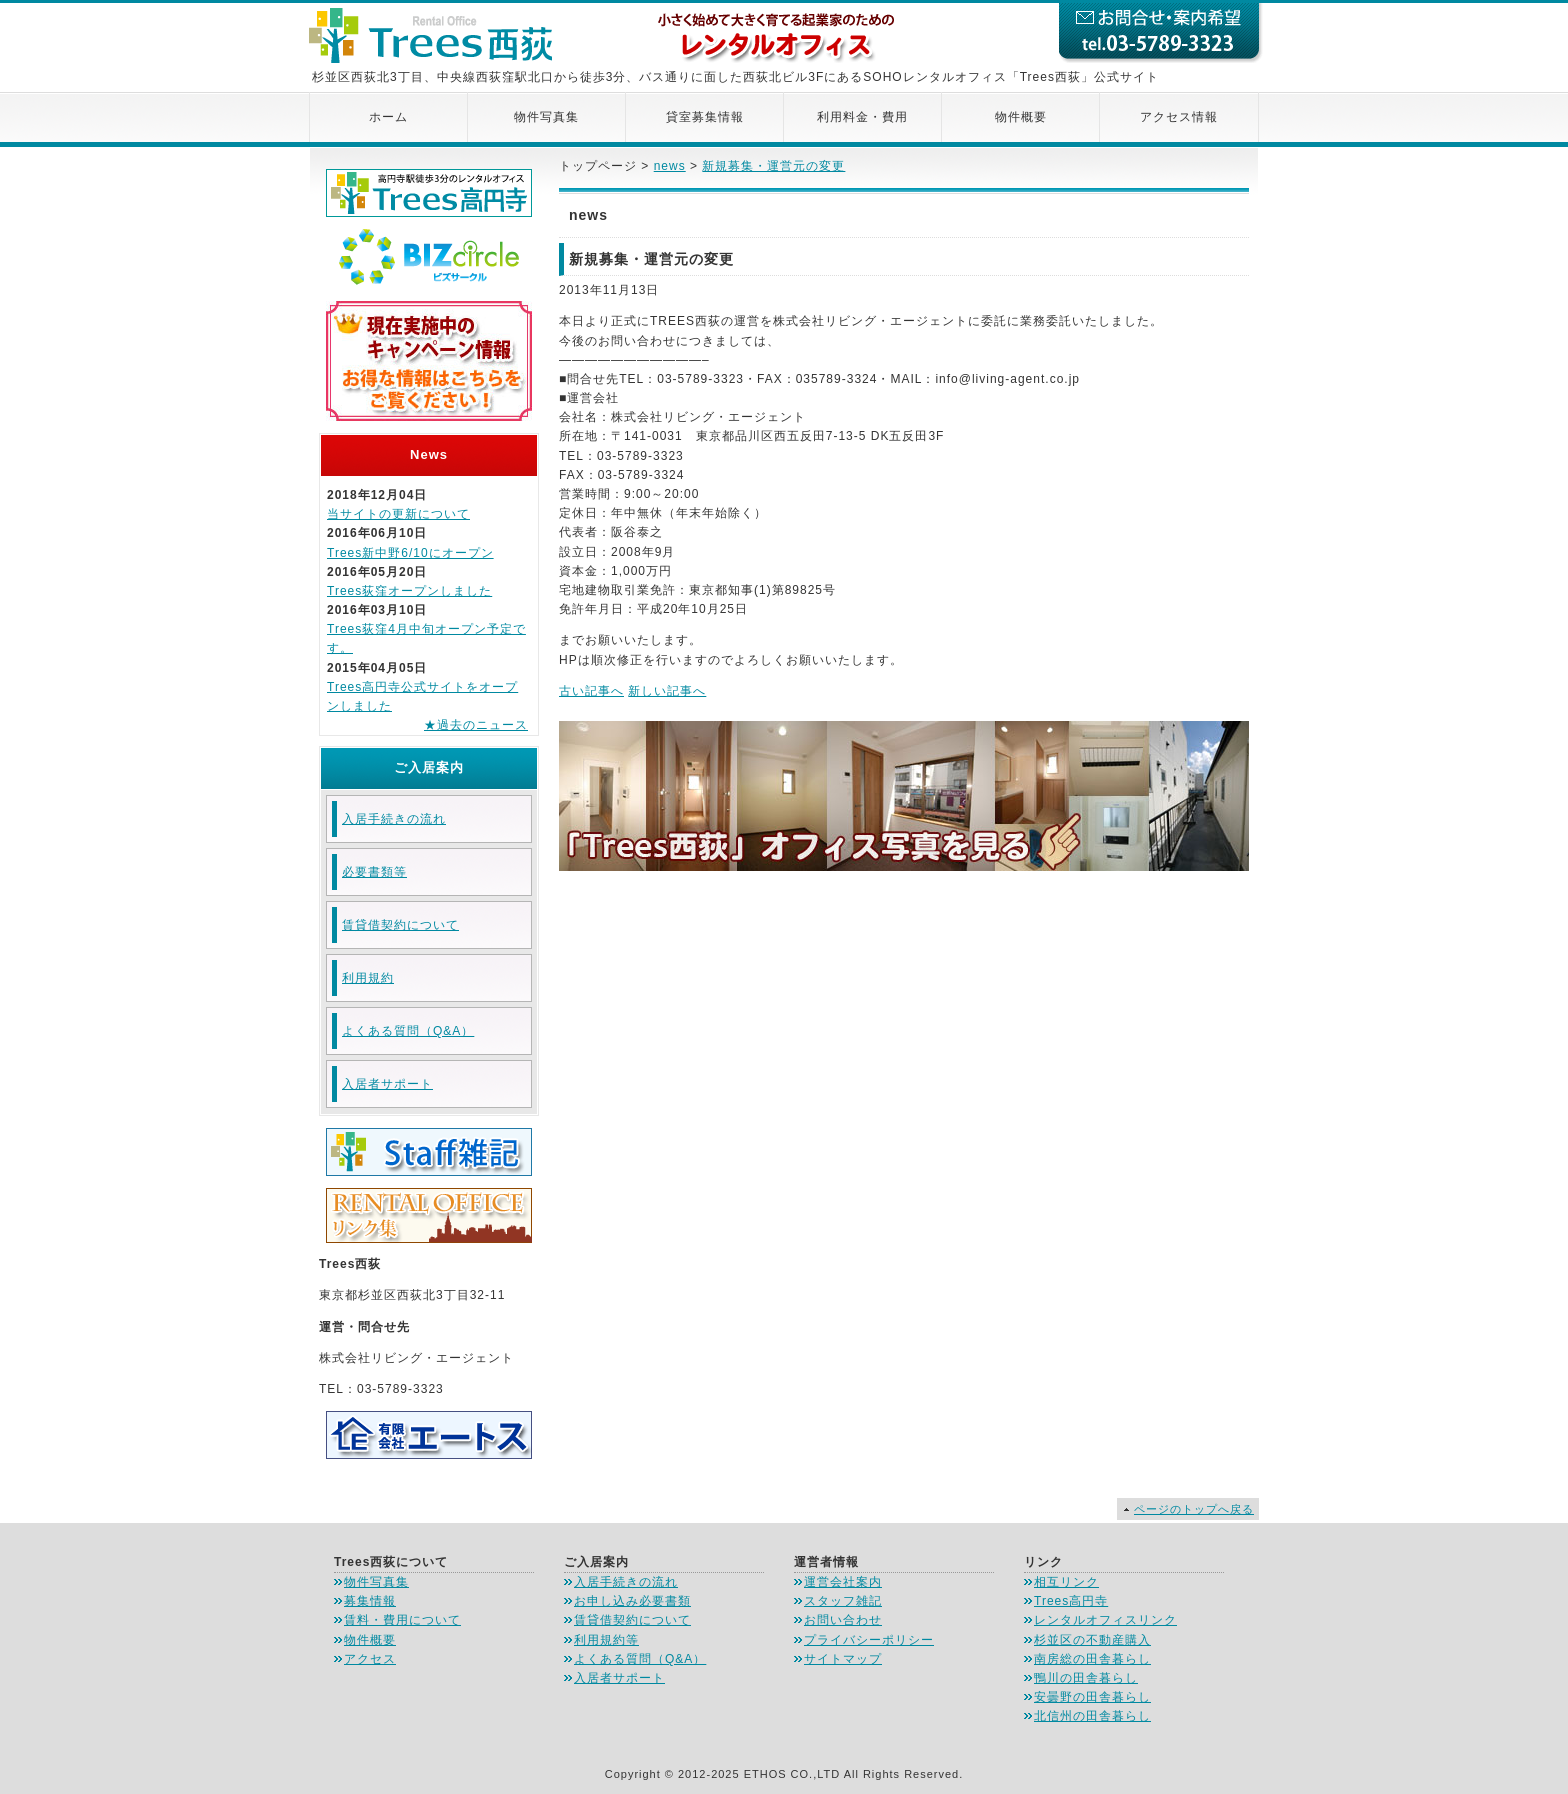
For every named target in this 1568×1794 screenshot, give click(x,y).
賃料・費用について (402, 1620)
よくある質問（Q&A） (408, 1031)
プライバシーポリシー (869, 1640)
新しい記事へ (667, 691)
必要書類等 (374, 872)
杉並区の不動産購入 (1092, 1640)
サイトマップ (843, 1659)
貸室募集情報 (705, 117)
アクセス (370, 1659)
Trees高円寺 (1071, 1601)
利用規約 (368, 978)
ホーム (388, 117)
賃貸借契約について (400, 925)
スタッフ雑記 (843, 1601)
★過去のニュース (476, 725)
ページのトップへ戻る (1194, 1509)
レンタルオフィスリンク (1105, 1620)
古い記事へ (591, 691)
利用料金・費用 (862, 117)
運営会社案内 (843, 1582)
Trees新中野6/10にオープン (410, 553)
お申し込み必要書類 (632, 1601)
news (670, 166)
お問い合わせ (843, 1620)
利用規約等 (606, 1640)
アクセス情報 (1179, 117)
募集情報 (370, 1601)
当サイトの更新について (398, 514)
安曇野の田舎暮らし (1092, 1697)
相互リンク (1066, 1582)
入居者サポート (387, 1084)
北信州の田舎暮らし (1092, 1716)
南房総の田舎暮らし (1092, 1659)
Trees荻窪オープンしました (409, 591)
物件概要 (1021, 117)
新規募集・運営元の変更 (773, 166)
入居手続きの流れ (394, 819)
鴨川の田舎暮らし (1086, 1678)
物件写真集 (546, 117)
